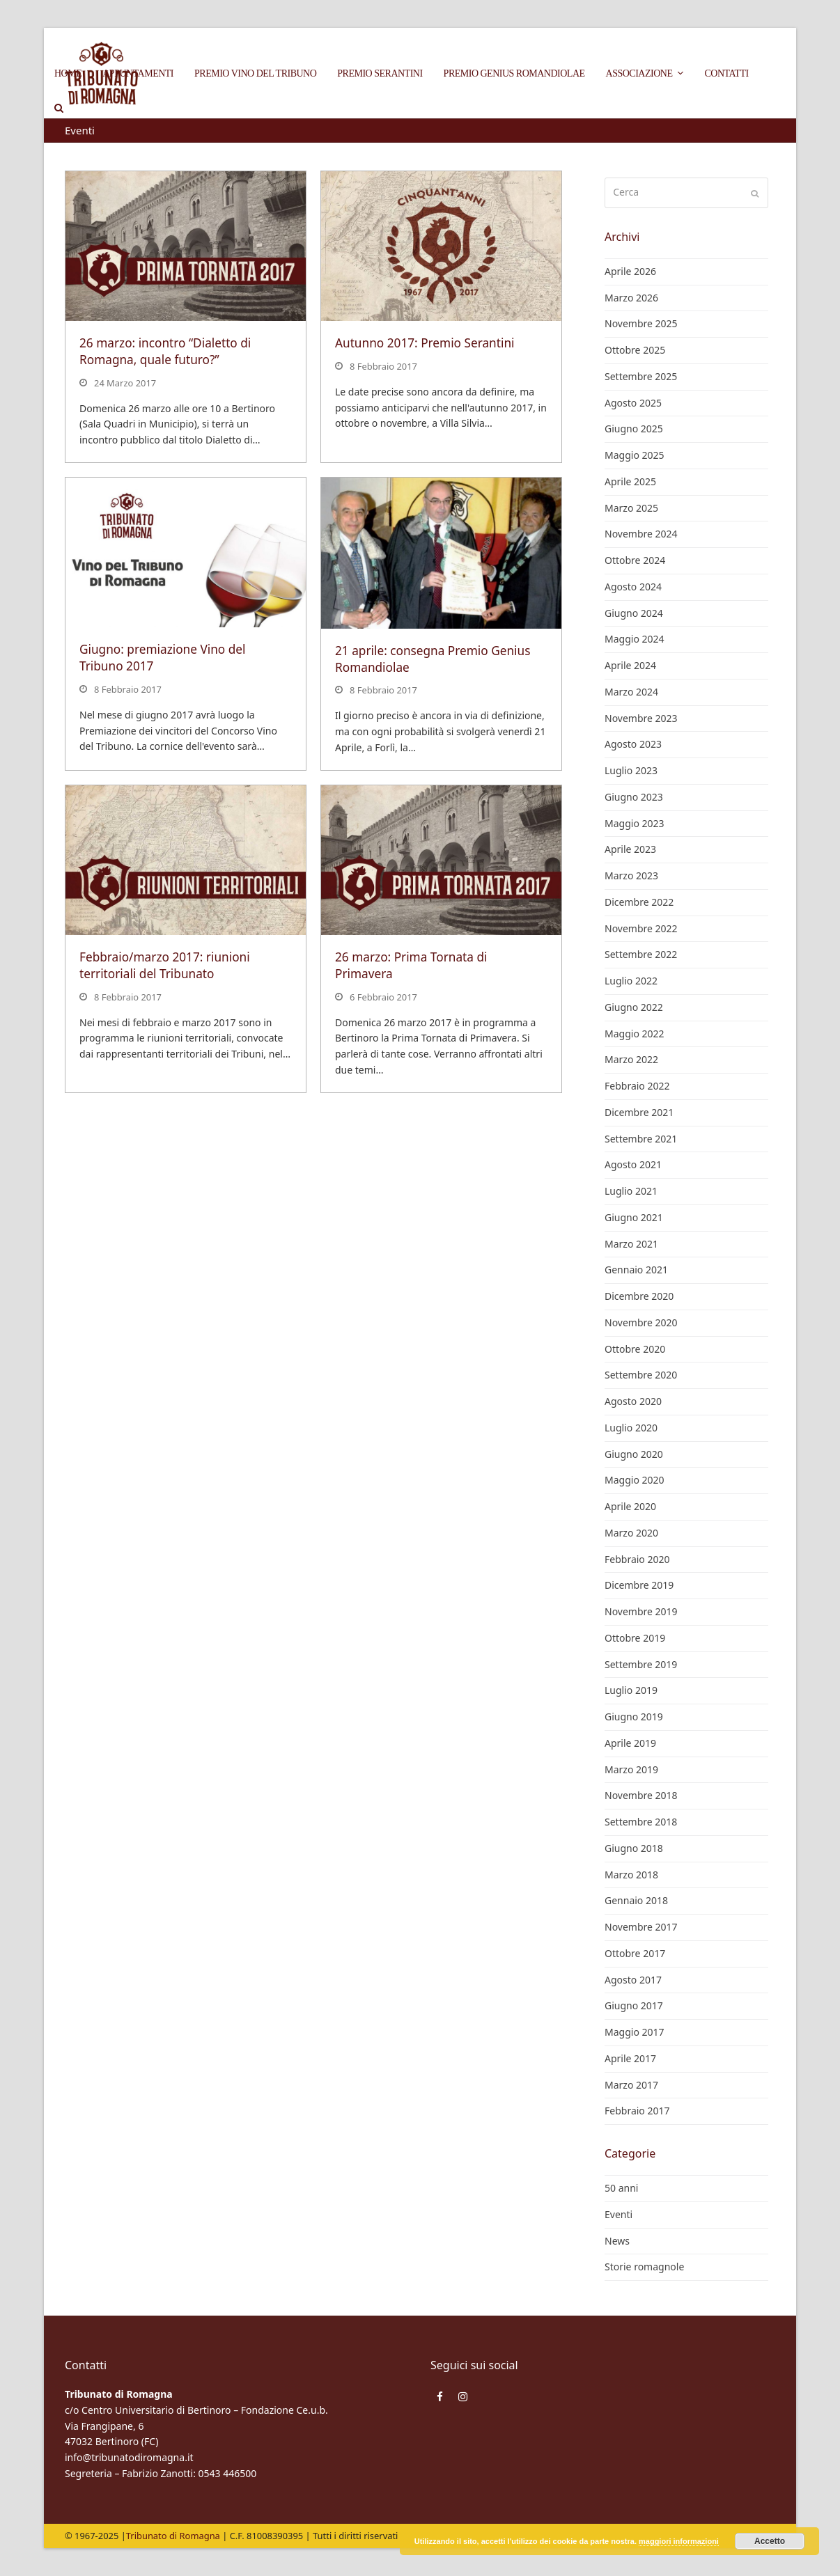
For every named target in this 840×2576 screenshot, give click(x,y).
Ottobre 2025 (635, 349)
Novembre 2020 (641, 1322)
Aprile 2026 (630, 271)
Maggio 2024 (634, 638)
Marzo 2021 (631, 1243)
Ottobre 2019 (635, 1637)
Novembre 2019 (641, 1611)
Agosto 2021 (633, 1164)
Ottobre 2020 (635, 1349)
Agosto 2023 (633, 744)
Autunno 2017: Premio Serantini (424, 343)
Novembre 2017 (641, 1926)
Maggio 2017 (634, 2032)
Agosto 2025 (633, 402)
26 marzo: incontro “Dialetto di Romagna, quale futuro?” (165, 351)
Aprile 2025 (630, 481)
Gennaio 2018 (636, 1900)
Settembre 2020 (641, 1374)
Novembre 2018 (641, 1795)
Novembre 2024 (641, 533)
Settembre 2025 (641, 376)
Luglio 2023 (631, 770)
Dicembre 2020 (639, 1296)
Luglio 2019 (631, 1690)
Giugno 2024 (634, 613)
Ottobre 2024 (635, 560)
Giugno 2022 (634, 1007)
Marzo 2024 (631, 691)
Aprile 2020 (630, 1506)
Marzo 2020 (631, 1532)
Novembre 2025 (641, 323)
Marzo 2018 (631, 1874)
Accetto (769, 2541)
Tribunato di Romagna (173, 2535)
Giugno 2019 (634, 1716)
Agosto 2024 (633, 586)
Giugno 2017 (634, 2005)
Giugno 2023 (634, 796)
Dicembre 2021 (639, 1112)
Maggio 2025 (634, 455)
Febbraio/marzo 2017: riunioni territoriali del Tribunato (164, 965)
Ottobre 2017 (635, 1953)
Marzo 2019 (631, 1769)
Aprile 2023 (630, 849)
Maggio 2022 (634, 1033)
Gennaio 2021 (636, 1269)
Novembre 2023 (641, 718)
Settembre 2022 (641, 954)
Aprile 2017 (630, 2058)
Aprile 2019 (630, 1743)
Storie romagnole (644, 2266)
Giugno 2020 (634, 1454)
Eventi (618, 2214)
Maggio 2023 (634, 823)
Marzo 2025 (631, 508)
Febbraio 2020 (637, 1559)
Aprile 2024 (630, 665)
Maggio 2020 (634, 1479)
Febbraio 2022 (637, 1085)
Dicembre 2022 (639, 902)
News (617, 2240)
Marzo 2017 (631, 2084)
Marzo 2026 (631, 297)
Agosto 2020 (633, 1401)
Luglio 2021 (631, 1190)
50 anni (621, 2187)
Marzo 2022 (631, 1059)
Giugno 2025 (634, 428)
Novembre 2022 (641, 928)
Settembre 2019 (641, 1664)
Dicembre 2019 (639, 1585)
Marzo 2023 (631, 875)
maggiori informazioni (679, 2541)
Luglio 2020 (631, 1427)
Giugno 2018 (634, 1848)
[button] (59, 108)
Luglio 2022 (631, 980)
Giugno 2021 (634, 1217)
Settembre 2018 (641, 1821)
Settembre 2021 (641, 1138)
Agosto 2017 (633, 1979)
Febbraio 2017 (637, 2110)
